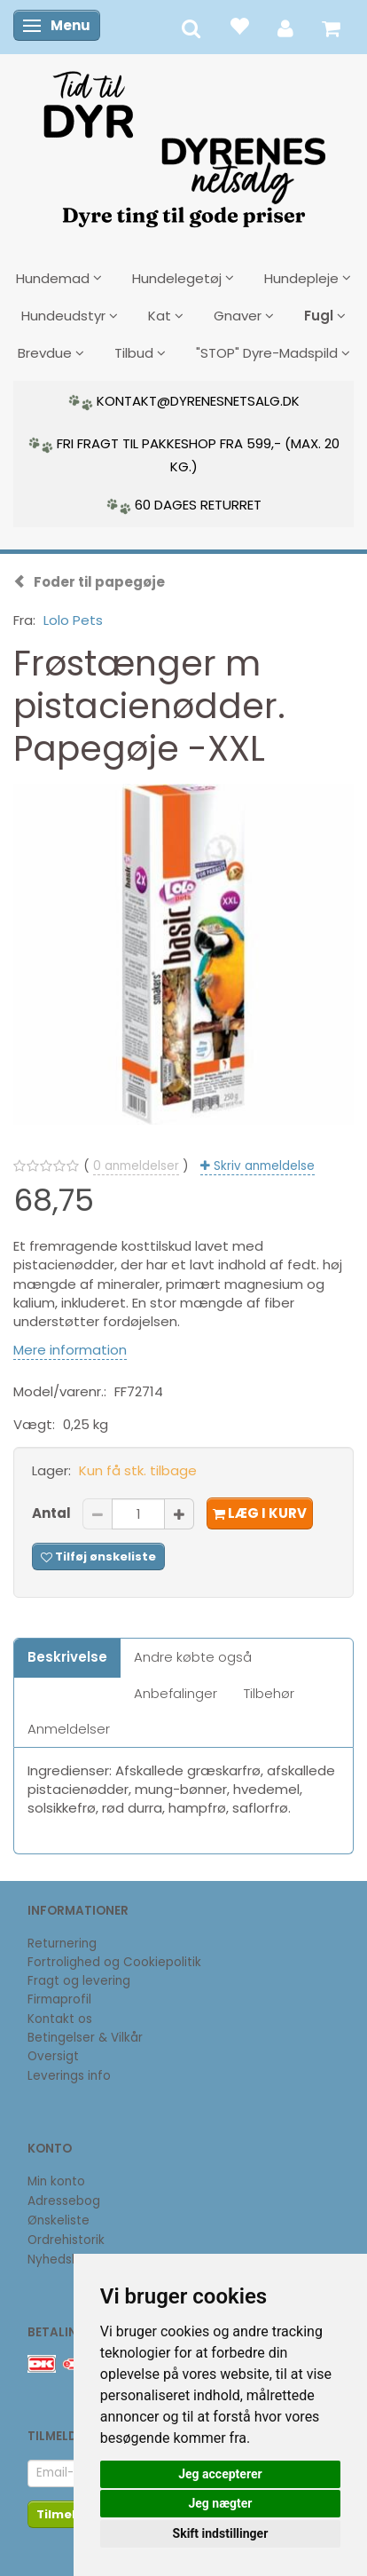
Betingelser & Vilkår (85, 2037)
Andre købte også (193, 1657)
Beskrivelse (67, 1657)
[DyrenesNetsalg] (183, 143)
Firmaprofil (59, 1999)
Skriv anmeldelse (262, 1166)
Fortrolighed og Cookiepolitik (114, 1962)
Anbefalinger (175, 1693)
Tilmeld (60, 2514)
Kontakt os (59, 2019)
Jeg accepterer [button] (220, 2474)
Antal (53, 1513)
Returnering (62, 1943)
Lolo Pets (73, 620)
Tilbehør (269, 1693)
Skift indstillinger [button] (221, 2533)
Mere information (70, 1349)
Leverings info (69, 2075)
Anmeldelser (68, 1728)
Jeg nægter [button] (220, 2503)
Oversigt (53, 2056)
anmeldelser (136, 1166)
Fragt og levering (78, 1980)
